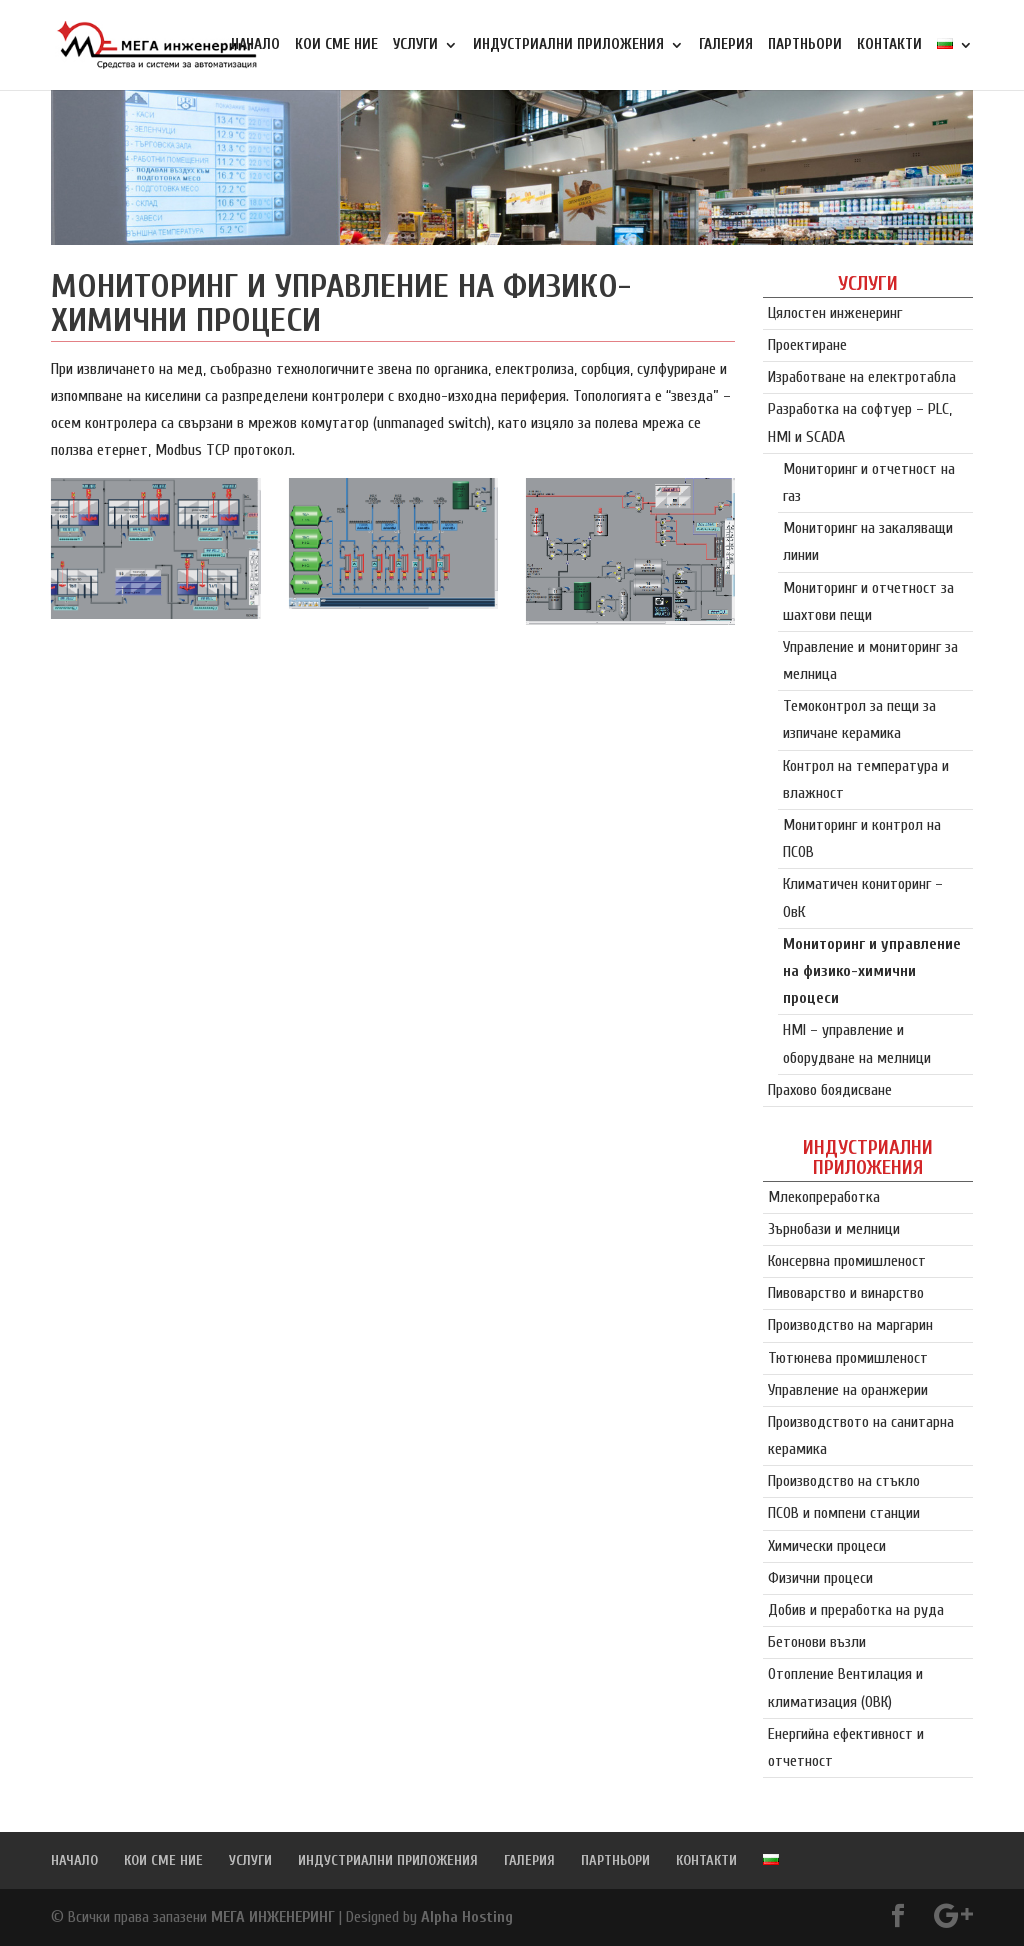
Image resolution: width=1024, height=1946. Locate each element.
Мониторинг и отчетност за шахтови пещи (868, 601)
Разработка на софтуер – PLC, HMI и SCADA (860, 422)
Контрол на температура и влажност (866, 779)
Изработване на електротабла (862, 377)
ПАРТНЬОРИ (805, 45)
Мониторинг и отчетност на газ (869, 482)
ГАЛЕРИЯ (726, 45)
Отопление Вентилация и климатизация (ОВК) (845, 1687)
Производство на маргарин (850, 1325)
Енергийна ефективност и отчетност (846, 1747)
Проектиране (807, 345)
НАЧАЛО (255, 45)
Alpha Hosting (467, 1917)
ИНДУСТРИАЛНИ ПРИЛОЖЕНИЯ (568, 45)
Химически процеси (827, 1546)
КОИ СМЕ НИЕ (336, 45)
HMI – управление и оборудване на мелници (857, 1043)
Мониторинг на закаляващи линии (868, 541)
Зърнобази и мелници (834, 1229)
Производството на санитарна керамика (861, 1435)
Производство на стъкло (844, 1481)
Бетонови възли (817, 1642)
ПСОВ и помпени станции (844, 1513)
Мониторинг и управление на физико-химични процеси (872, 971)
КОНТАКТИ (889, 45)
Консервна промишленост (847, 1261)
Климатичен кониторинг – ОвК (863, 897)
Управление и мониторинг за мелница (870, 660)
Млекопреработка (824, 1197)
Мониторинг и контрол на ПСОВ (862, 838)
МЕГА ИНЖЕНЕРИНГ (273, 1917)
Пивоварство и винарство (846, 1293)
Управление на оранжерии (848, 1390)
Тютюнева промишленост (848, 1358)
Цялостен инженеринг (835, 313)
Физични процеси (820, 1578)
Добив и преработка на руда (856, 1610)
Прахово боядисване (830, 1090)
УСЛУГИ (415, 45)
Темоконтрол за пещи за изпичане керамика (859, 719)
